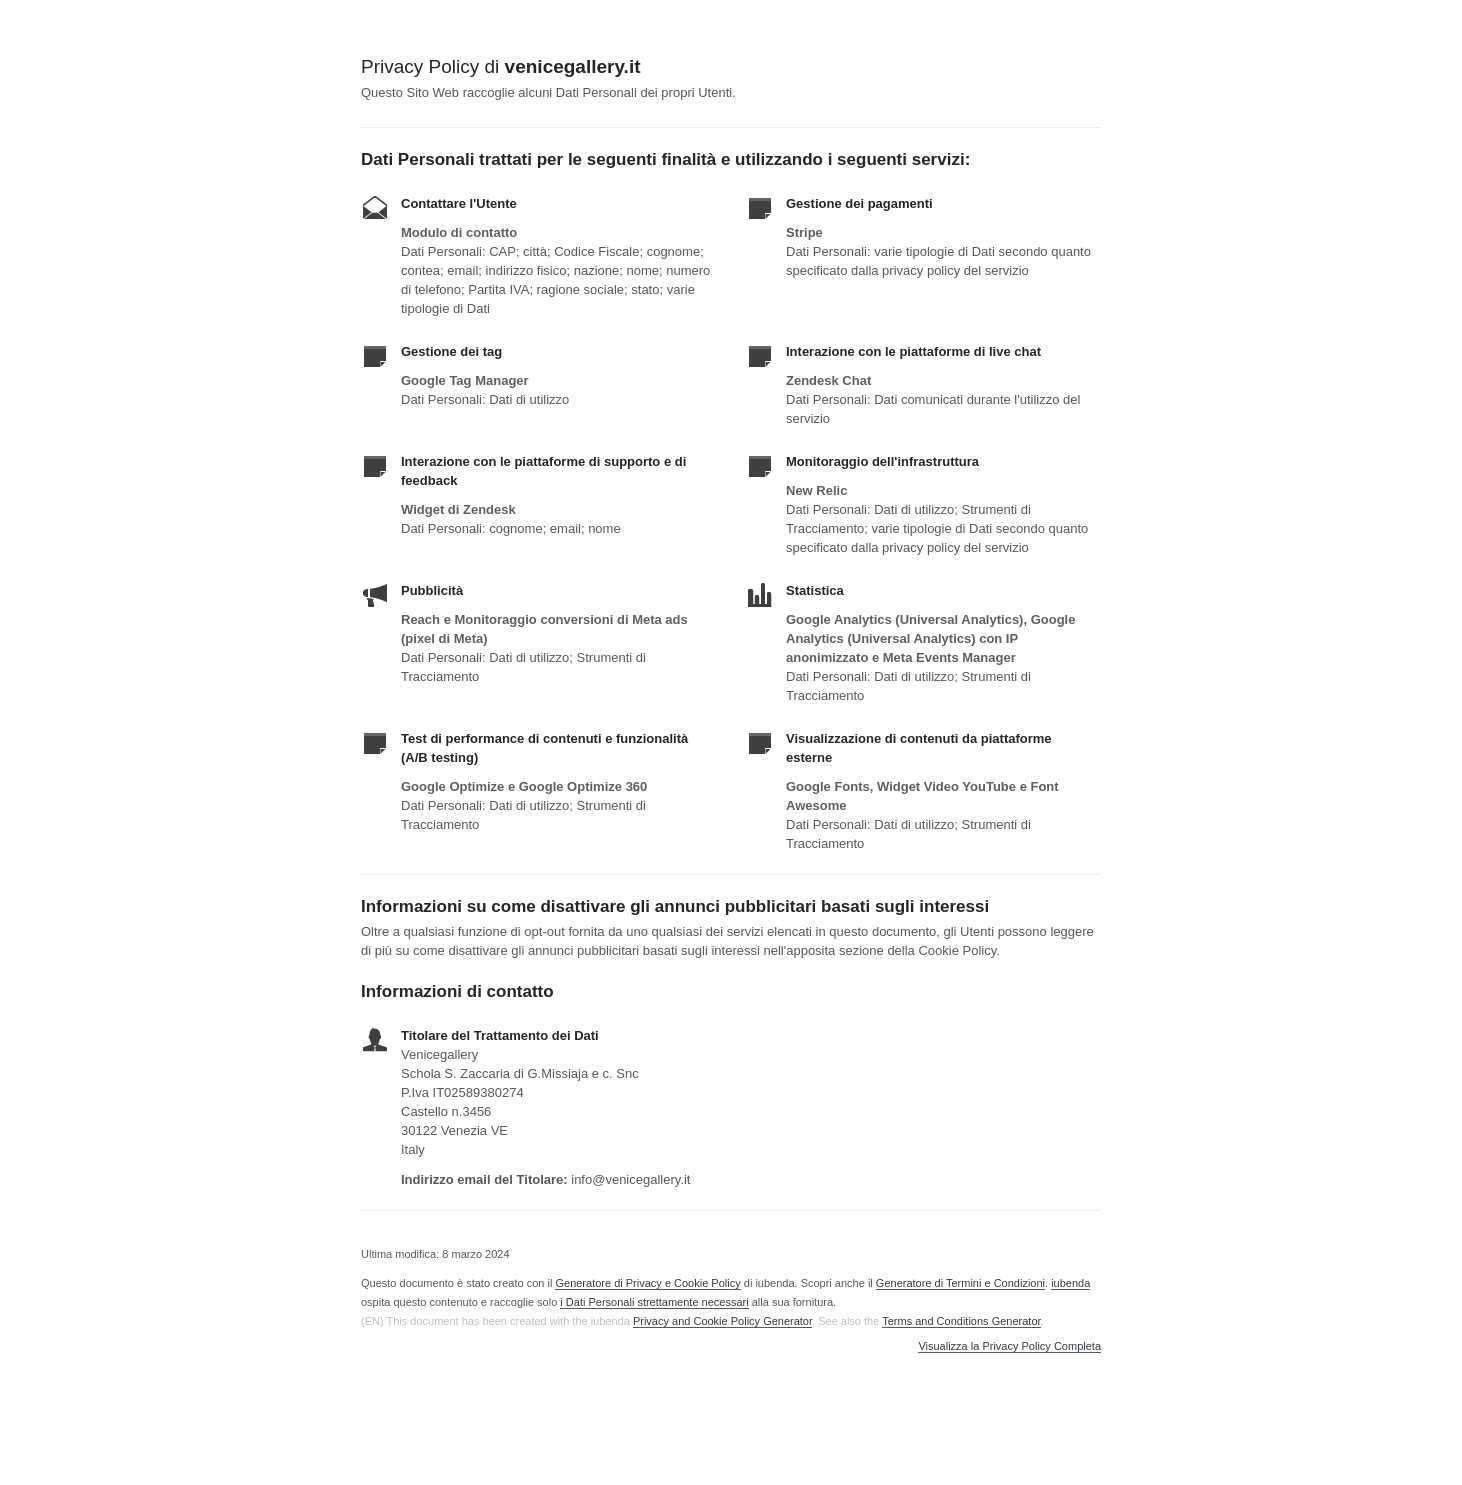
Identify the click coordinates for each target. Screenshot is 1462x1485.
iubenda (1070, 1283)
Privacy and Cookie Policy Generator (722, 1321)
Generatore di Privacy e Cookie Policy (647, 1283)
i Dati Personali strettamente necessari (654, 1302)
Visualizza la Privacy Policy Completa (1009, 1346)
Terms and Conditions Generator (961, 1321)
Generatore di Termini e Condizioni (960, 1283)
